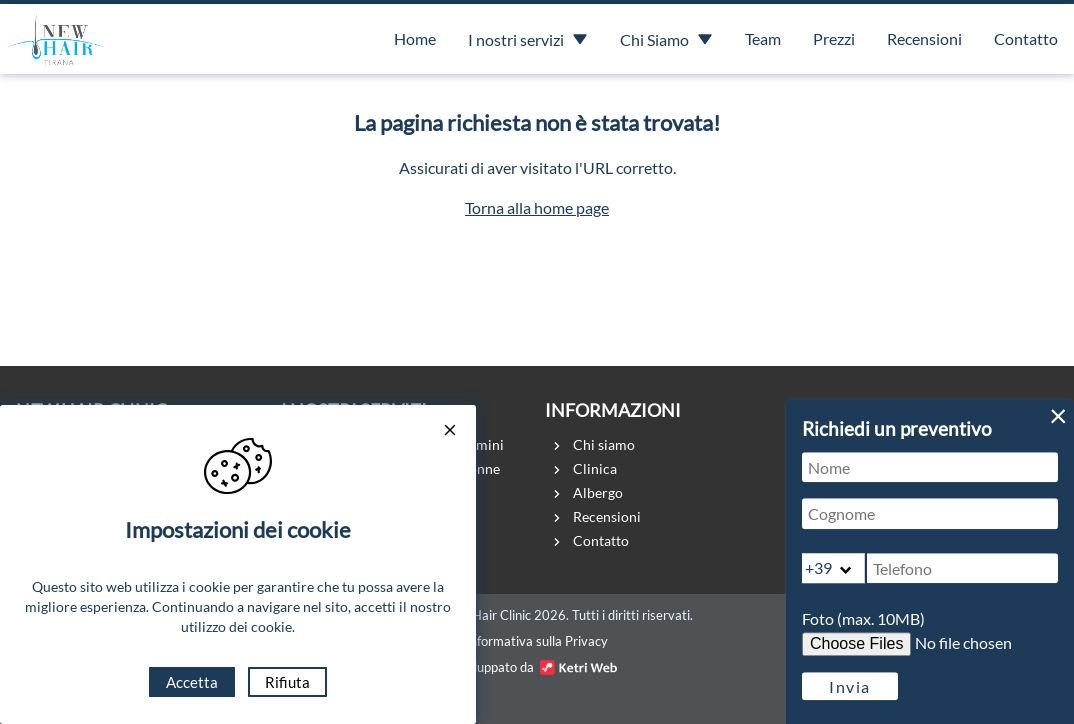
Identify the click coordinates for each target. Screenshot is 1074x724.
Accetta (192, 682)
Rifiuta (287, 682)
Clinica (595, 468)
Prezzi (834, 38)
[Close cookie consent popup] (451, 431)
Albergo (598, 492)
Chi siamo (604, 444)
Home (415, 38)
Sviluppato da (537, 667)
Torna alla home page (537, 207)
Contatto (1026, 38)
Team (763, 38)
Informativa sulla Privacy (537, 641)
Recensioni (924, 38)
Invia (850, 686)
